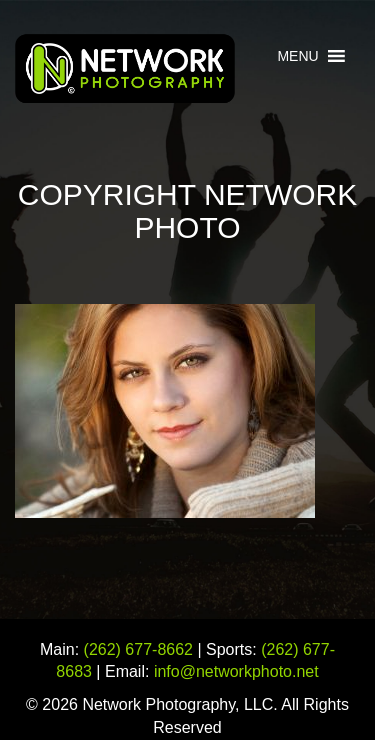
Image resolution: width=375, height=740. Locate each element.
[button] (297, 56)
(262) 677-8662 (138, 649)
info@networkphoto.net (236, 671)
